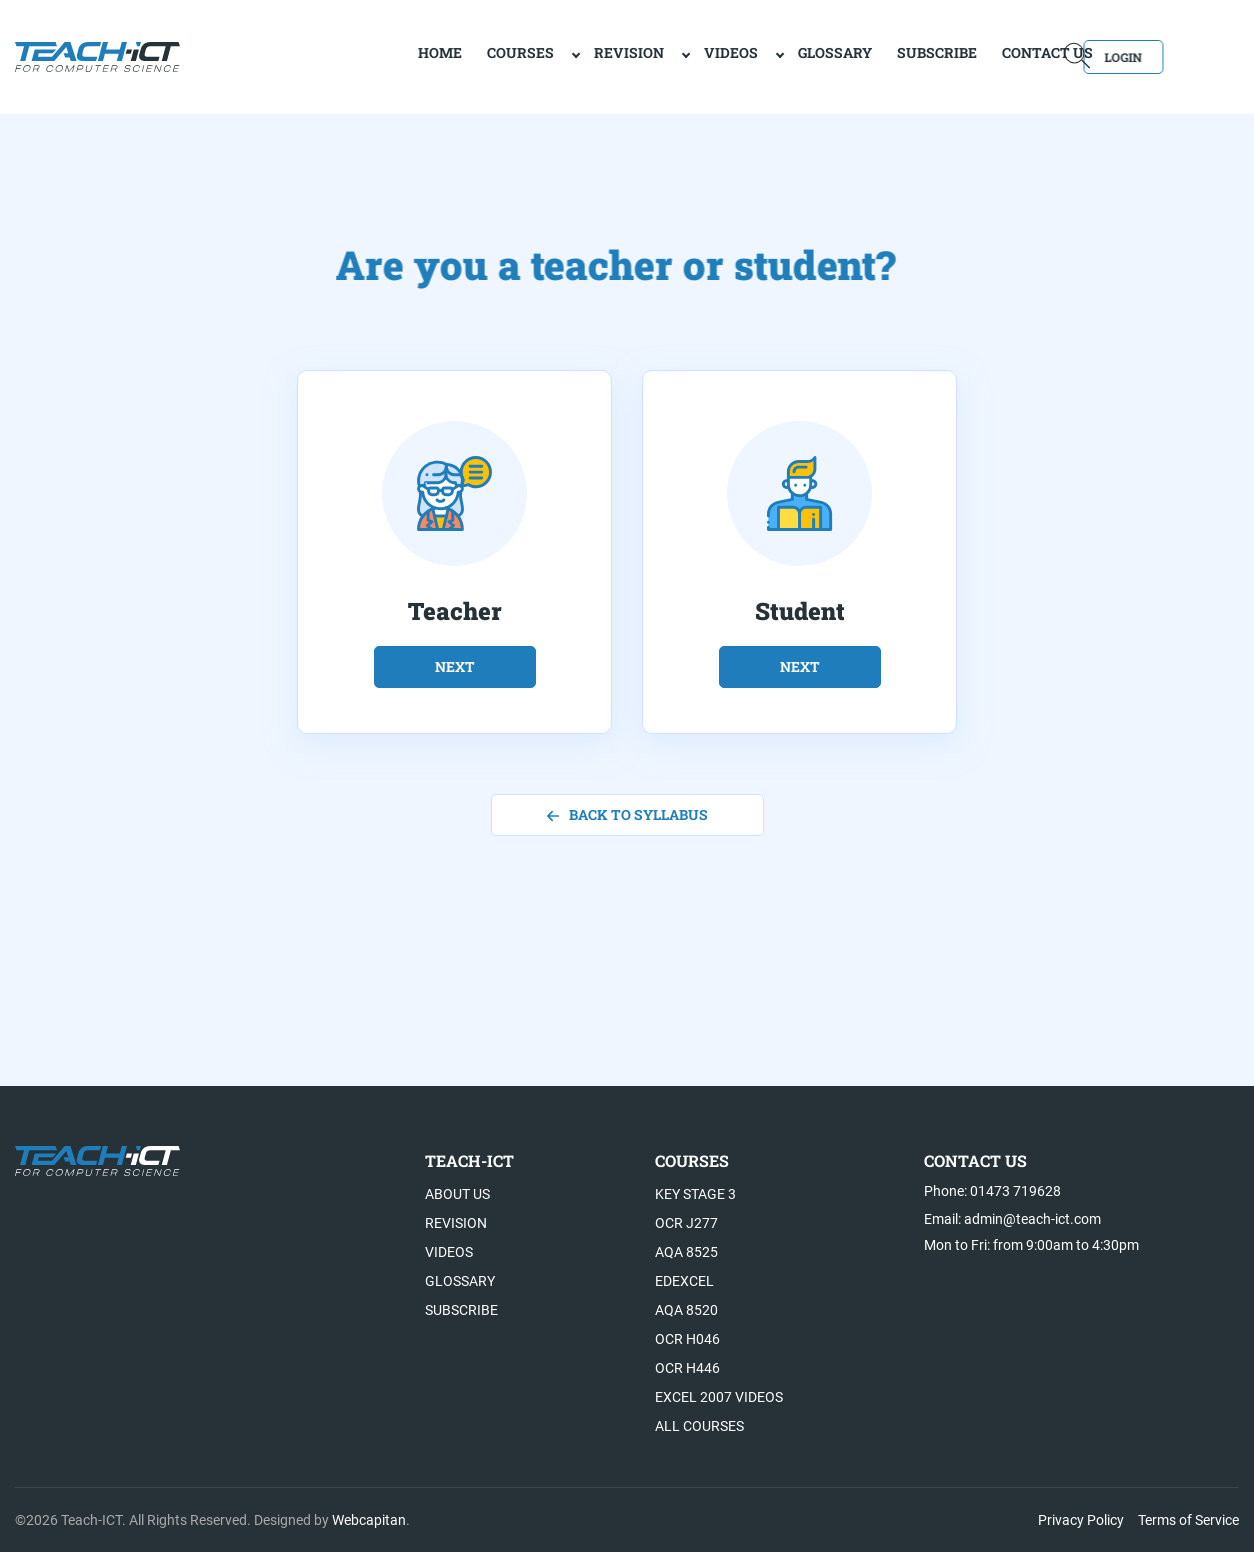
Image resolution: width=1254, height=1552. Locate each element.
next (455, 666)
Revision (560, 55)
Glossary (766, 55)
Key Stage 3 (695, 1194)
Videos (662, 55)
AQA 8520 (686, 1310)
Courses (451, 55)
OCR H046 (687, 1339)
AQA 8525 (686, 1252)
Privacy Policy (1081, 1520)
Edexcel (684, 1281)
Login (1181, 55)
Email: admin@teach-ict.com (1012, 1219)
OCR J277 (686, 1223)
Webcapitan (369, 1520)
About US (457, 1194)
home (371, 55)
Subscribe (868, 55)
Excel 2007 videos (719, 1397)
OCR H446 (687, 1368)
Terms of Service (1188, 1520)
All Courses (699, 1426)
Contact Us (978, 55)
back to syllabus (627, 814)
